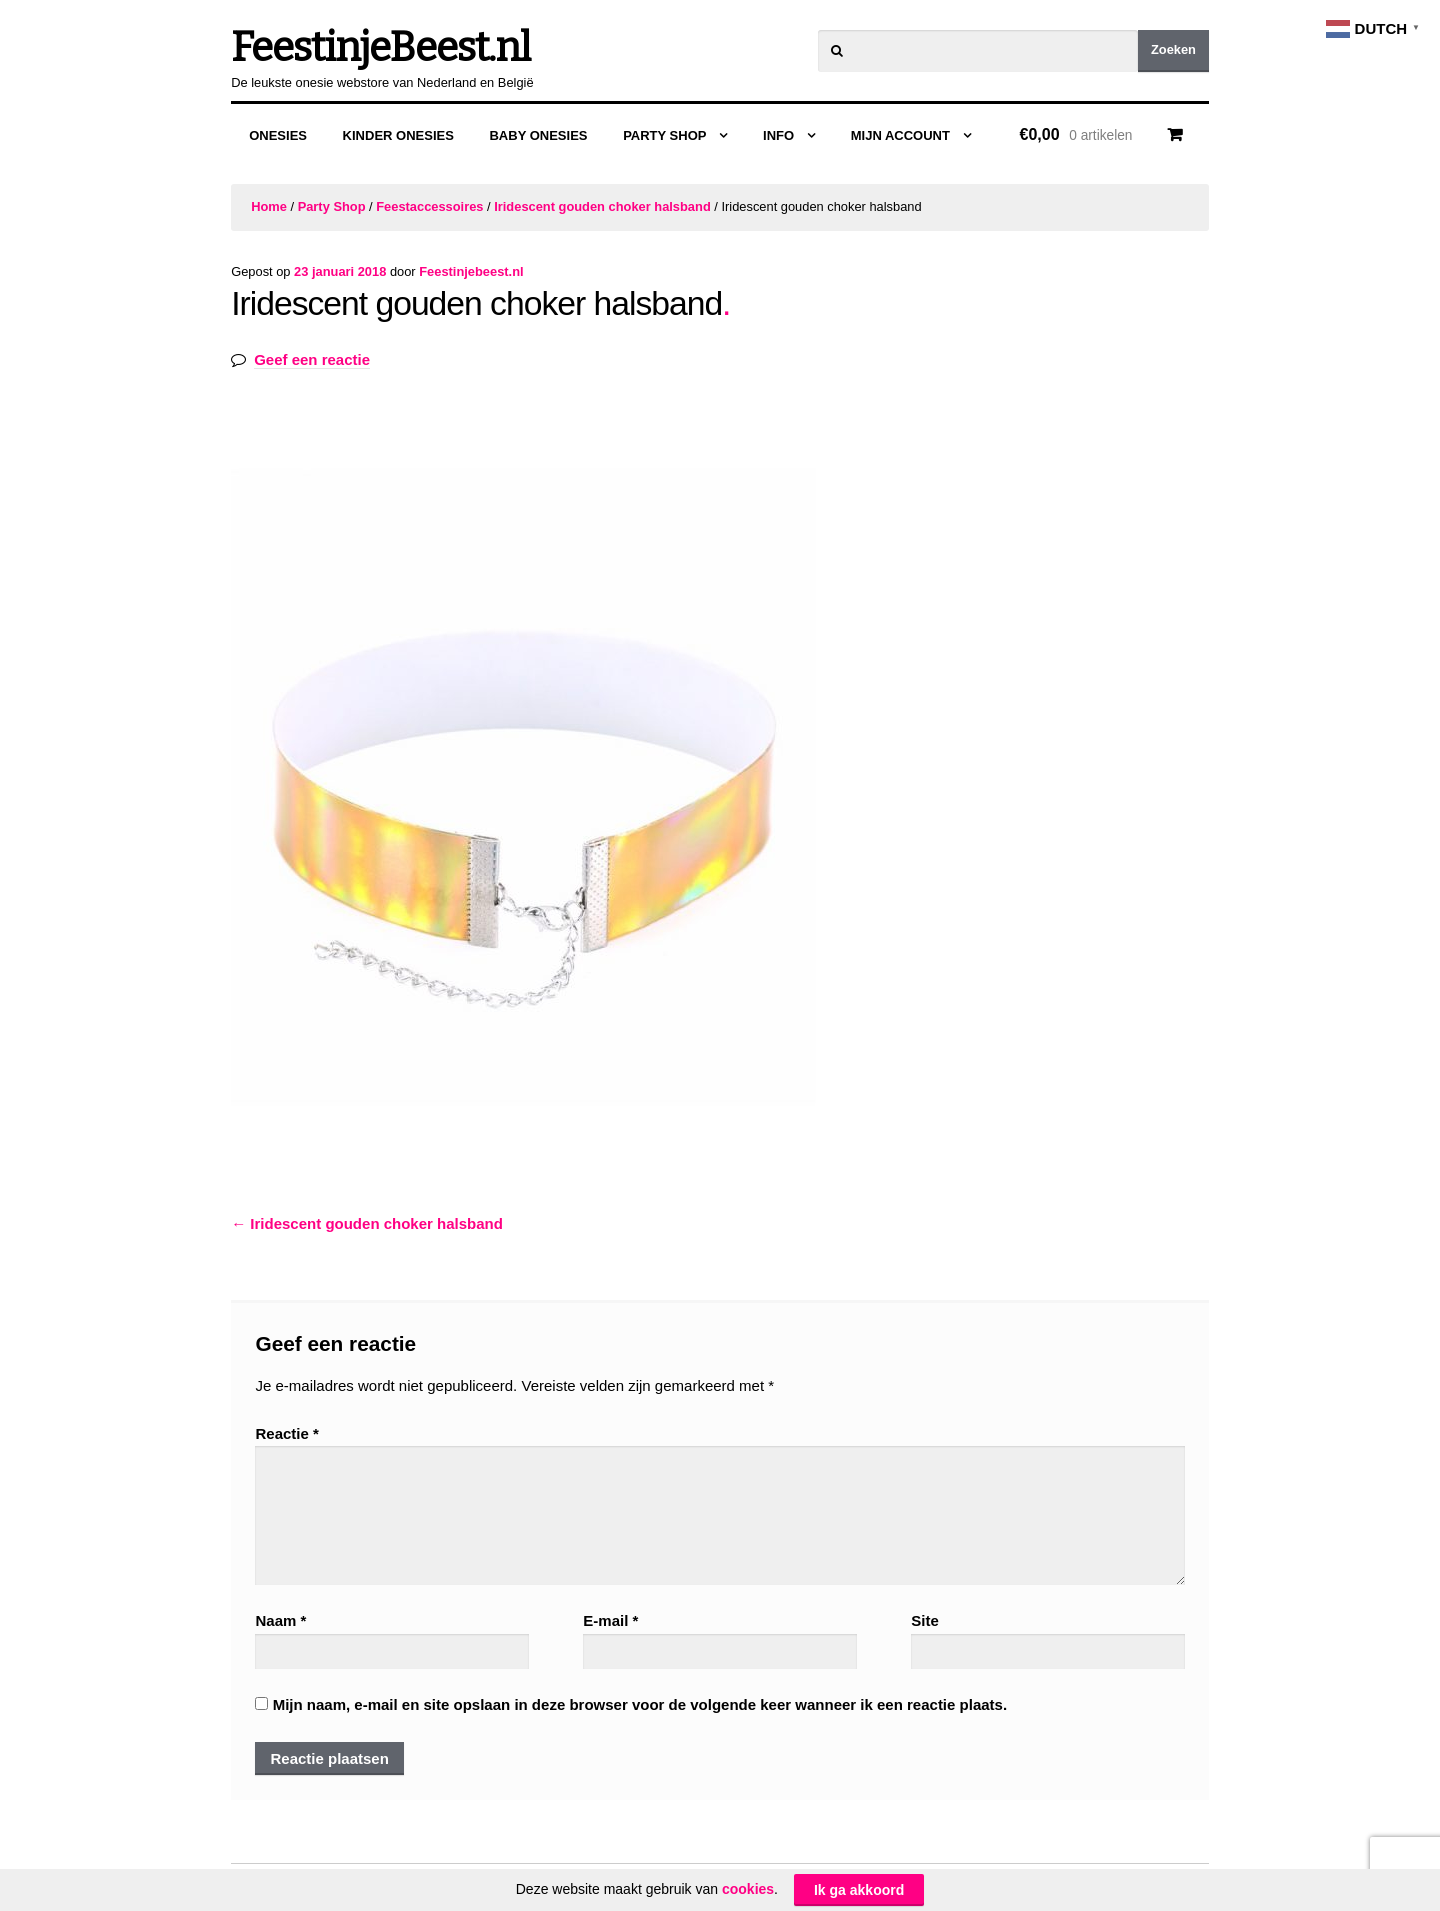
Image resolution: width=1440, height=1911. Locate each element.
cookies (748, 1889)
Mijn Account (900, 135)
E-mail (610, 1620)
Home (269, 206)
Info (778, 135)
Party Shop (664, 135)
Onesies (278, 135)
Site (925, 1620)
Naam (280, 1620)
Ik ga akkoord (859, 1891)
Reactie (286, 1433)
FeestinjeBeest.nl (380, 48)
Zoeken (1173, 49)
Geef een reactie (312, 359)
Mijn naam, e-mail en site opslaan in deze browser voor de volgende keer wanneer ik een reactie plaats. (640, 1704)
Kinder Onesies (398, 135)
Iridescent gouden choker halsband (602, 206)
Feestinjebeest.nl (471, 271)
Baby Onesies (538, 135)
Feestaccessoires (429, 206)
